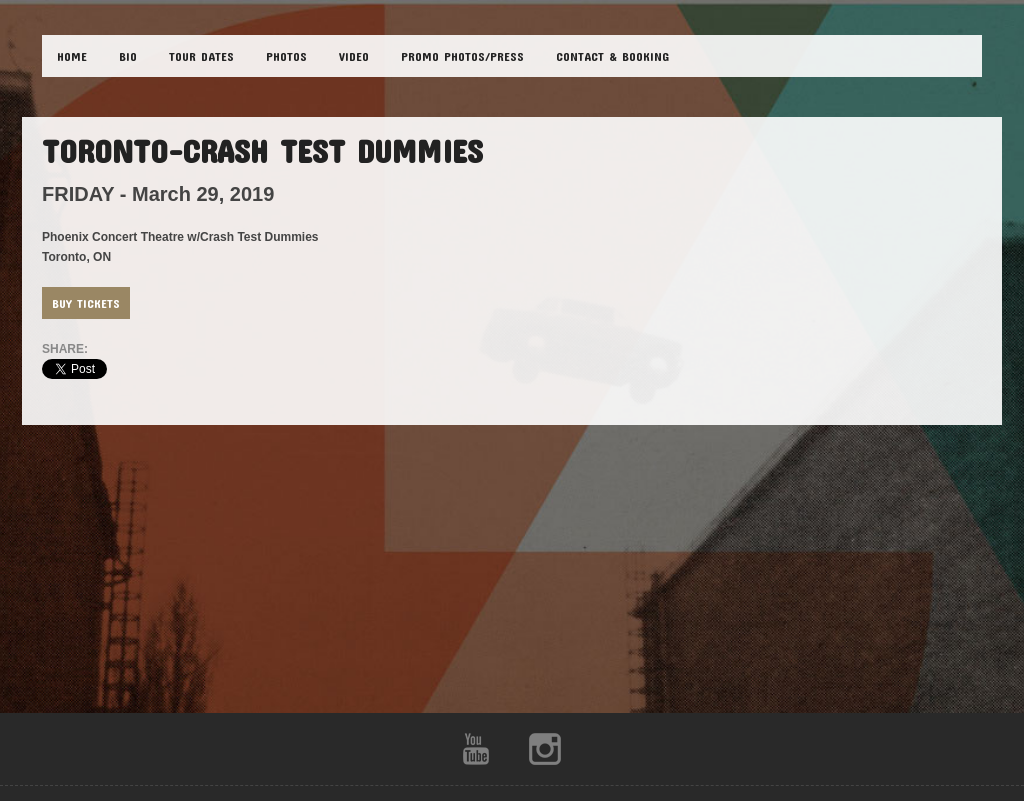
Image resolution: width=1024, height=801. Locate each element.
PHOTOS (286, 56)
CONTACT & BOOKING (612, 56)
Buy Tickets (86, 303)
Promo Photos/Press (462, 56)
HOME (72, 56)
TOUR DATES (201, 56)
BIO (128, 56)
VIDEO (354, 56)
